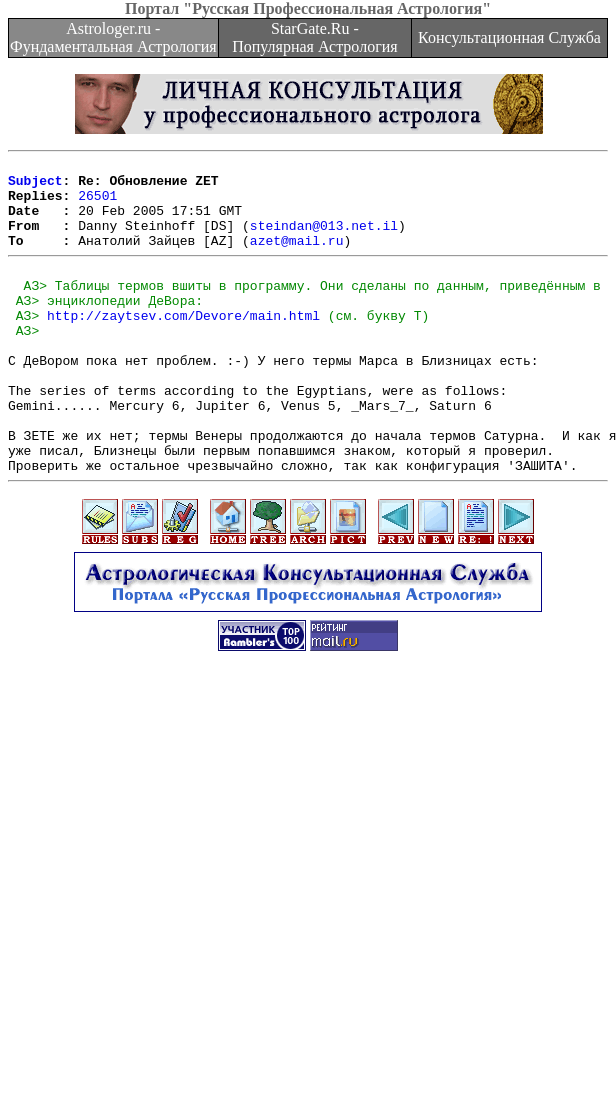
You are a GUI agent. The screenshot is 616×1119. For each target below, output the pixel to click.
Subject (35, 186)
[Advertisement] (187, 912)
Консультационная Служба (509, 37)
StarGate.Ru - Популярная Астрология (314, 37)
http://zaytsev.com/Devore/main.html (183, 345)
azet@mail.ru (297, 258)
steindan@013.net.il (324, 240)
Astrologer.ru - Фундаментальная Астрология (113, 37)
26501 (97, 204)
